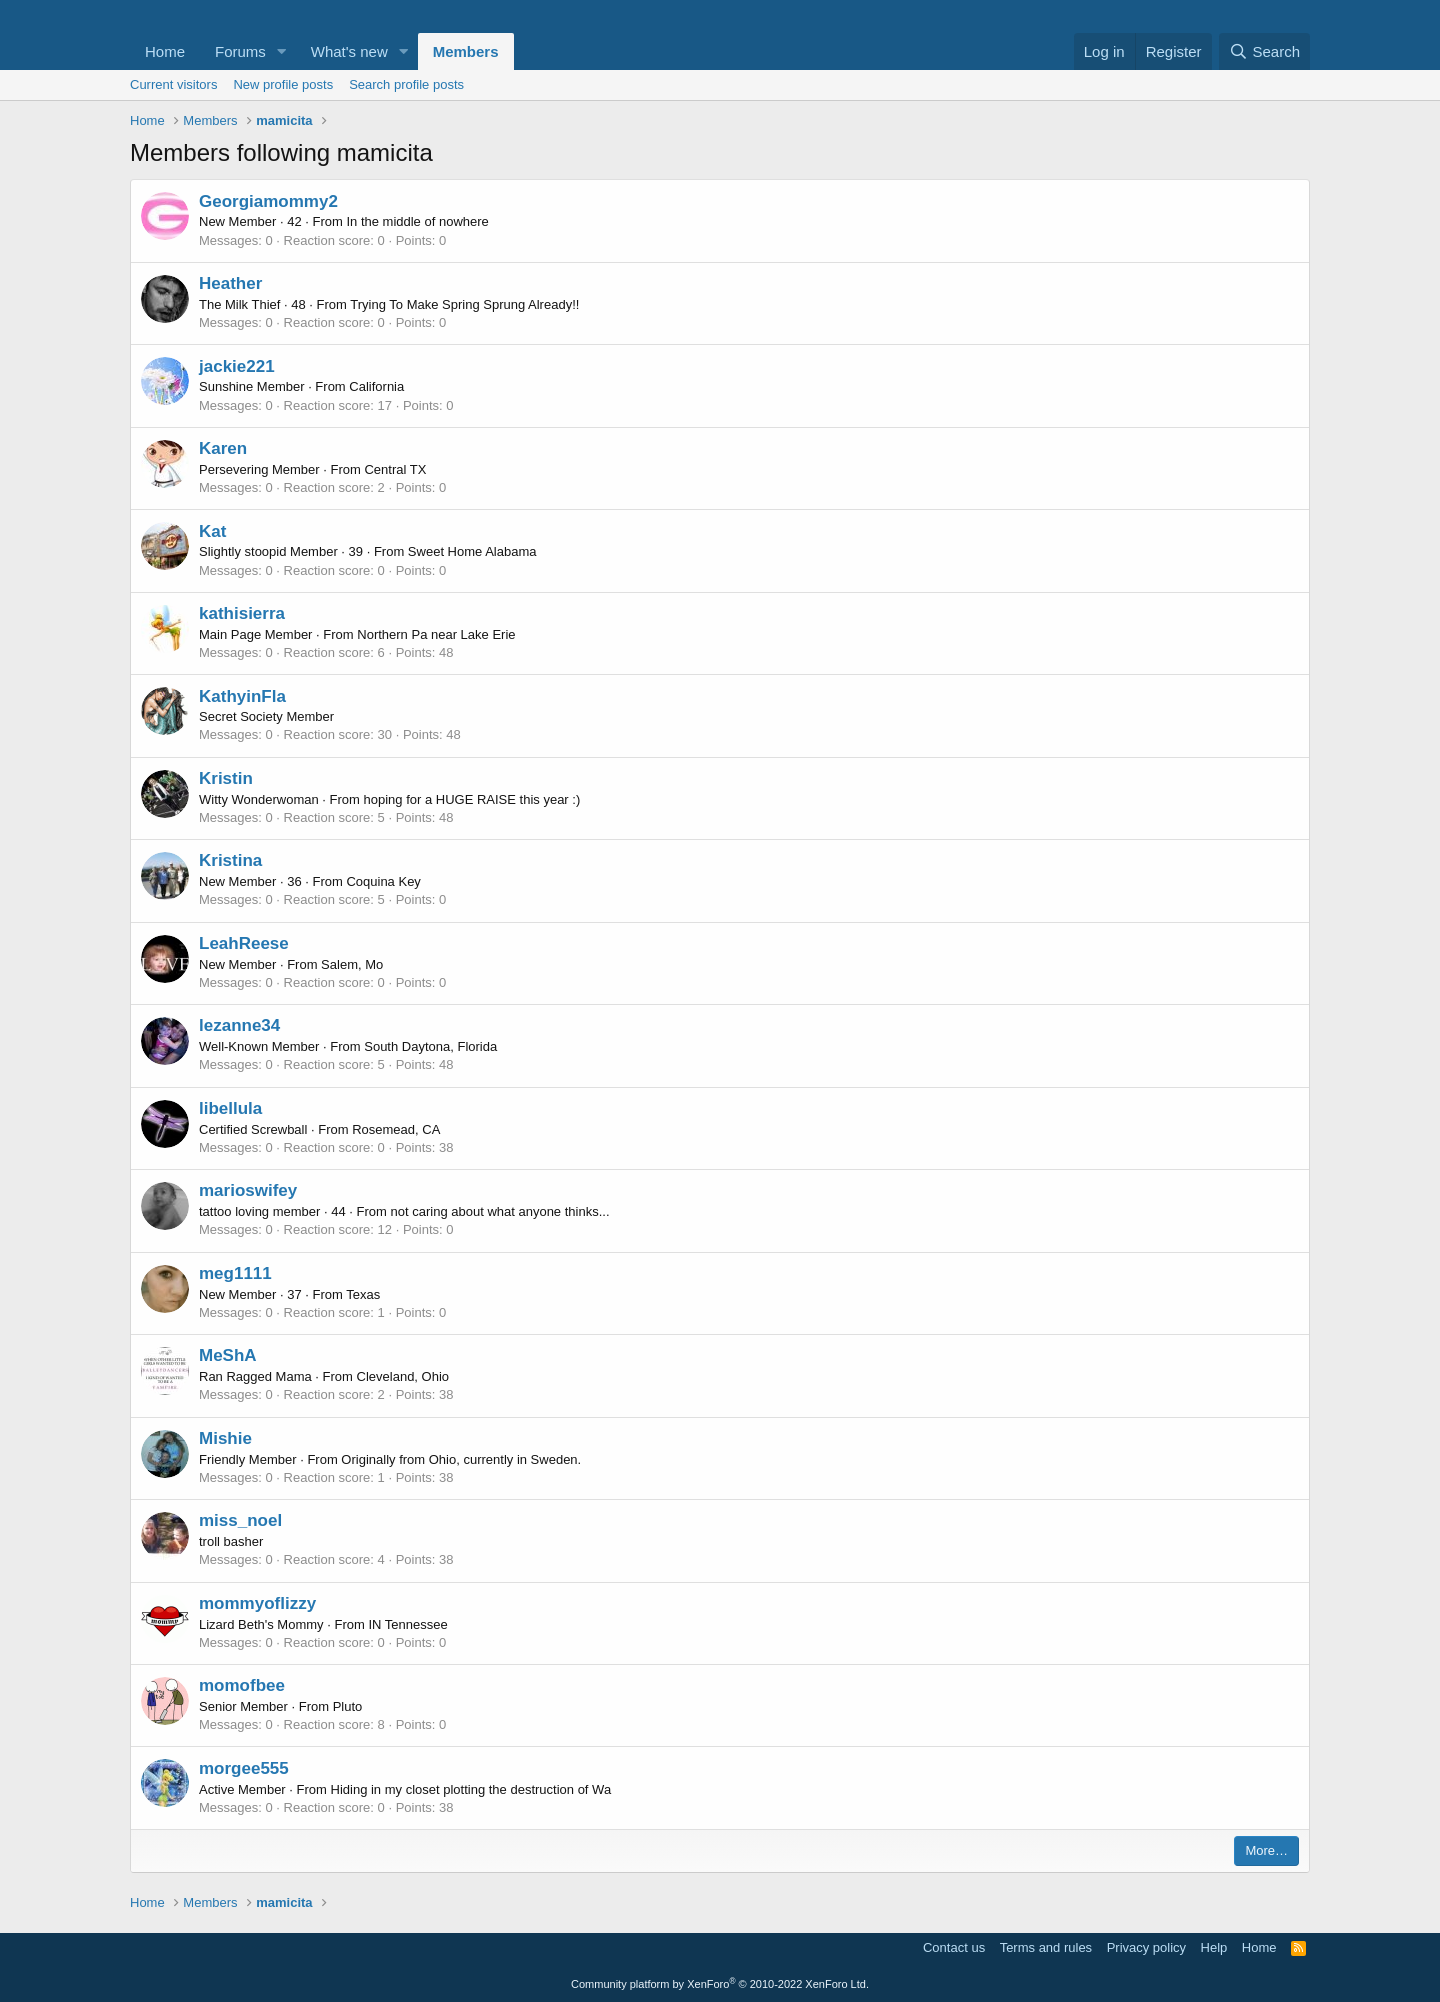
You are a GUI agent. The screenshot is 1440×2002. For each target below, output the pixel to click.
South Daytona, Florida (430, 1046)
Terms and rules (1046, 1947)
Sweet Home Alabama (472, 551)
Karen (223, 448)
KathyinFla (242, 696)
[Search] (1264, 51)
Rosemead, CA (396, 1129)
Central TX (395, 469)
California (376, 386)
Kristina (230, 860)
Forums (240, 51)
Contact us (954, 1947)
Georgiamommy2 (268, 201)
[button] (282, 51)
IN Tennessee (407, 1624)
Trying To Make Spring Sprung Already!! (464, 304)
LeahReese (244, 943)
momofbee (242, 1685)
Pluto (348, 1706)
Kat (212, 531)
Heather (230, 283)
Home (165, 51)
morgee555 (244, 1768)
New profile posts (283, 84)
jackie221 (237, 366)
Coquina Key (383, 881)
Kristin (226, 778)
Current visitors (173, 84)
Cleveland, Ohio (403, 1376)
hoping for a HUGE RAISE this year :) (472, 799)
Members (466, 51)
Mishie (225, 1438)
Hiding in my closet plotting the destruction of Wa (471, 1789)
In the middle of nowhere (417, 221)
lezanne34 (239, 1025)
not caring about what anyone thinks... (500, 1211)
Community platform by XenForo (720, 1984)
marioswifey (248, 1190)
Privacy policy (1146, 1947)
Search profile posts (406, 84)
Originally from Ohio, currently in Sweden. (461, 1459)
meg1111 (235, 1273)
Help (1214, 1947)
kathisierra (242, 613)
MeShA (228, 1355)
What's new (349, 51)
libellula (230, 1108)
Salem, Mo (352, 964)
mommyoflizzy (257, 1603)
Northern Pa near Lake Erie (436, 634)
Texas (363, 1294)
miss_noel (240, 1520)
